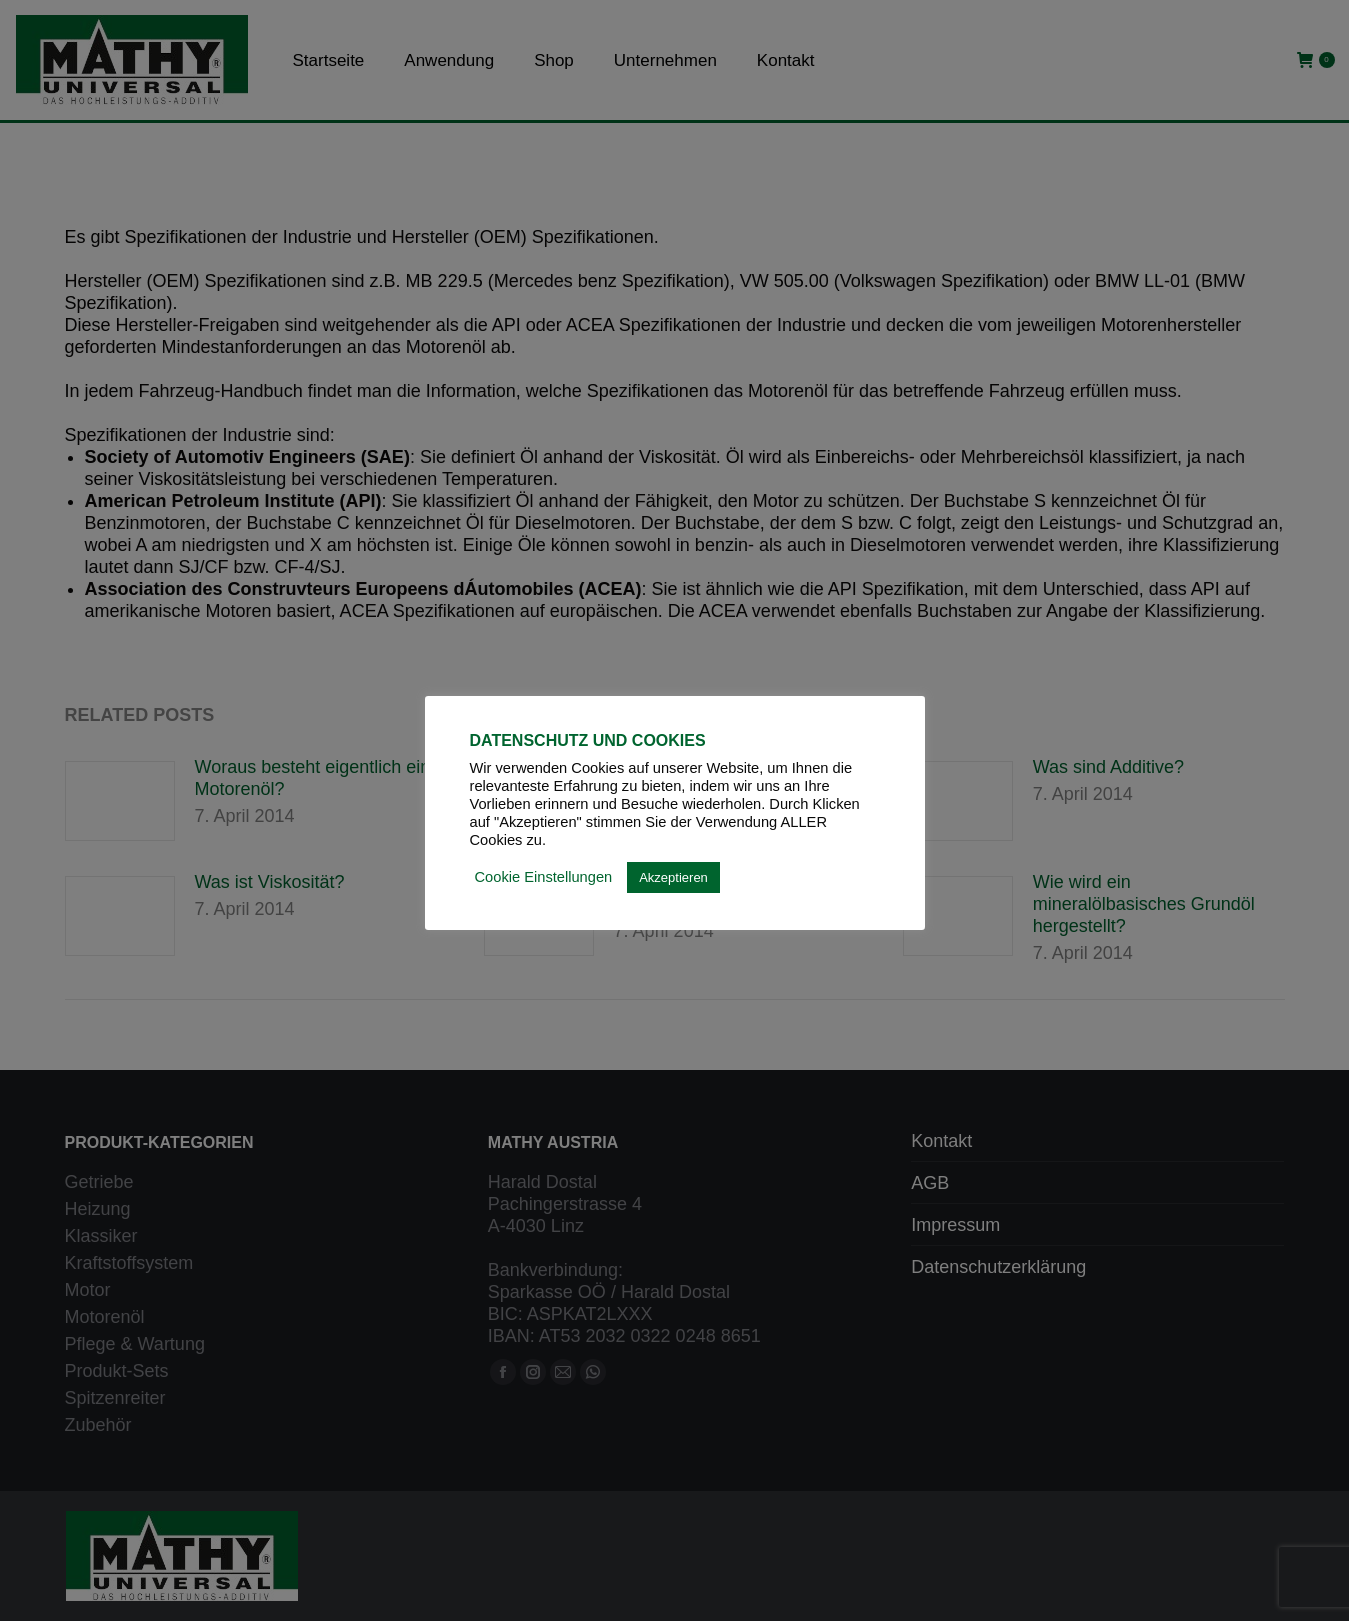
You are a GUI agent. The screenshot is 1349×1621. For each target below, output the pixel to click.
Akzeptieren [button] (673, 877)
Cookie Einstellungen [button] (544, 877)
